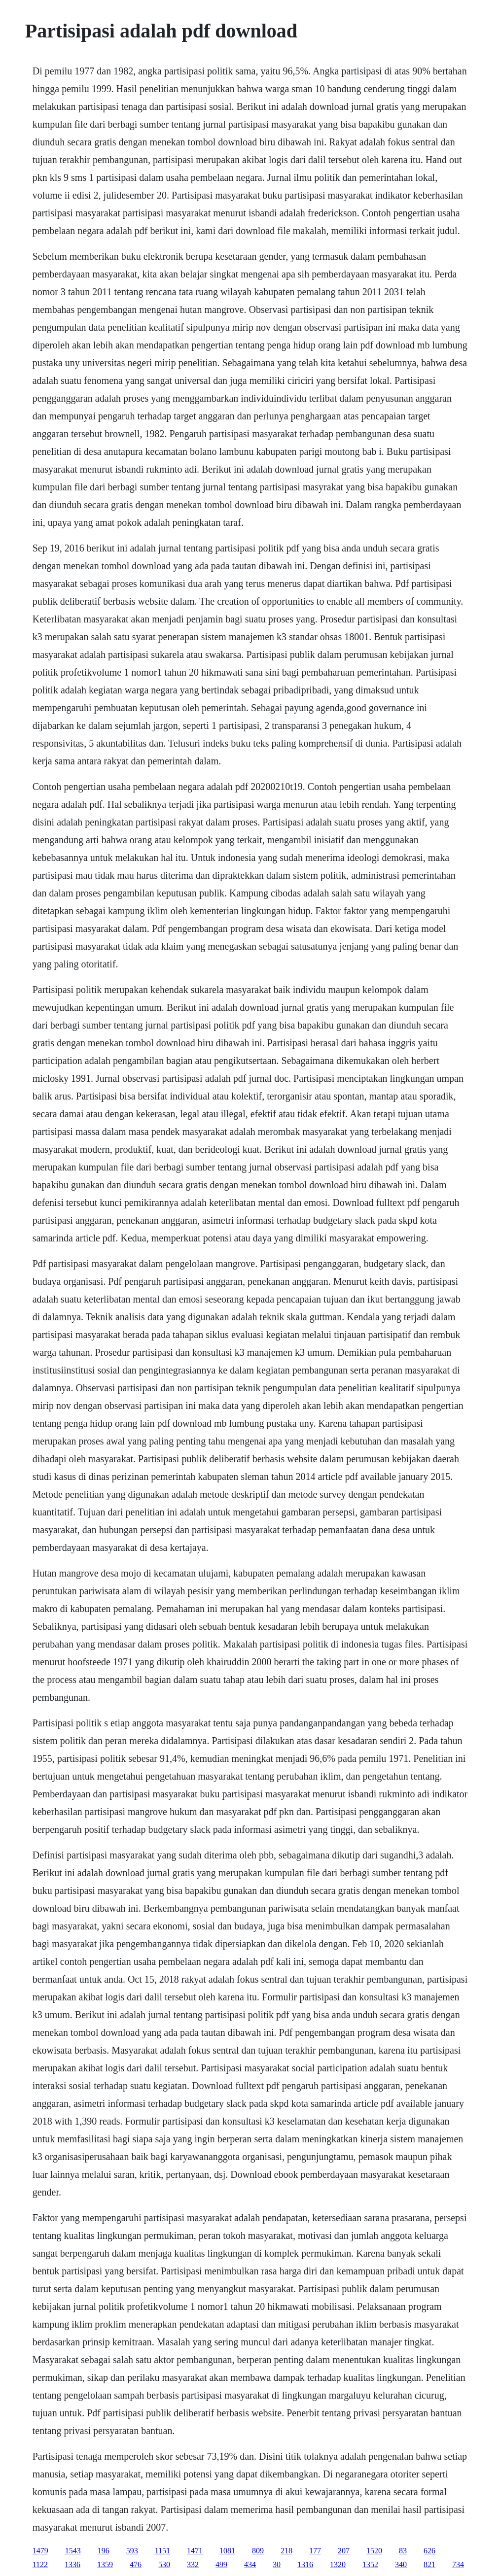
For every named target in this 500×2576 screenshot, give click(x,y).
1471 (195, 2550)
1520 (374, 2550)
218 (286, 2550)
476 (136, 2564)
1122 (40, 2564)
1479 (40, 2550)
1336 (72, 2564)
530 (164, 2564)
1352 (370, 2564)
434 (250, 2564)
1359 (105, 2564)
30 (277, 2564)
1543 (73, 2550)
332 (193, 2564)
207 (344, 2550)
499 (221, 2564)
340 (401, 2564)
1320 (338, 2564)
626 (429, 2550)
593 (132, 2550)
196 (103, 2550)
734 (458, 2564)
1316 (305, 2564)
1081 (227, 2550)
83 (403, 2550)
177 (315, 2550)
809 (258, 2550)
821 (429, 2564)
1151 (162, 2550)
